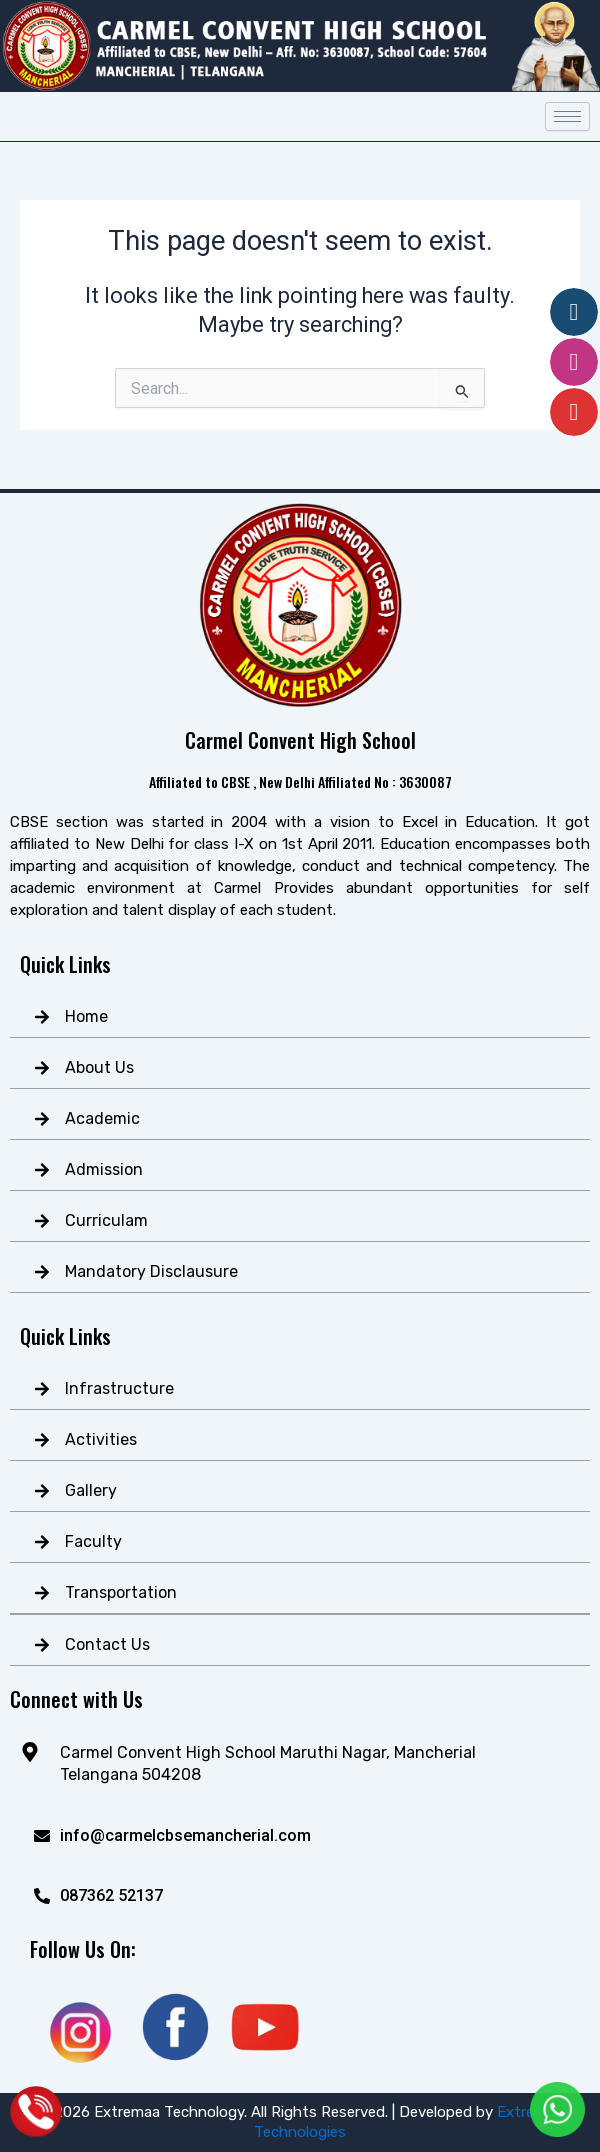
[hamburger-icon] (567, 116)
